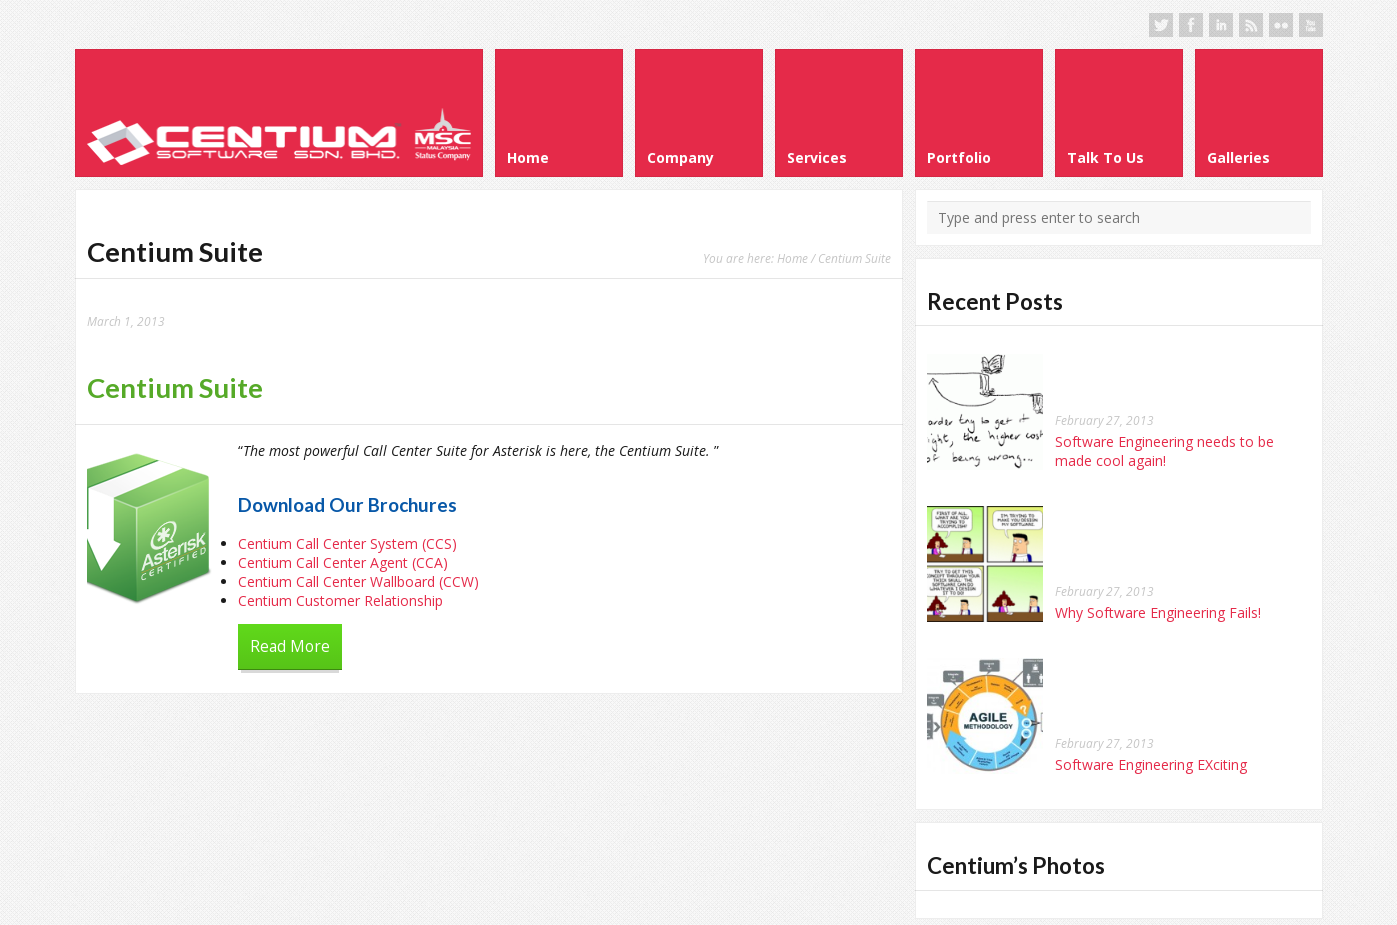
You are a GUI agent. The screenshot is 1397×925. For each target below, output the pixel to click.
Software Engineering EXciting (1151, 764)
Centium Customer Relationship (340, 600)
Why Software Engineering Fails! (1158, 612)
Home (792, 258)
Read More (290, 646)
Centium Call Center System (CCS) (347, 543)
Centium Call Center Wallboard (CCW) (358, 581)
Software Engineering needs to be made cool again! (1164, 451)
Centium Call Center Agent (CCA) (343, 562)
